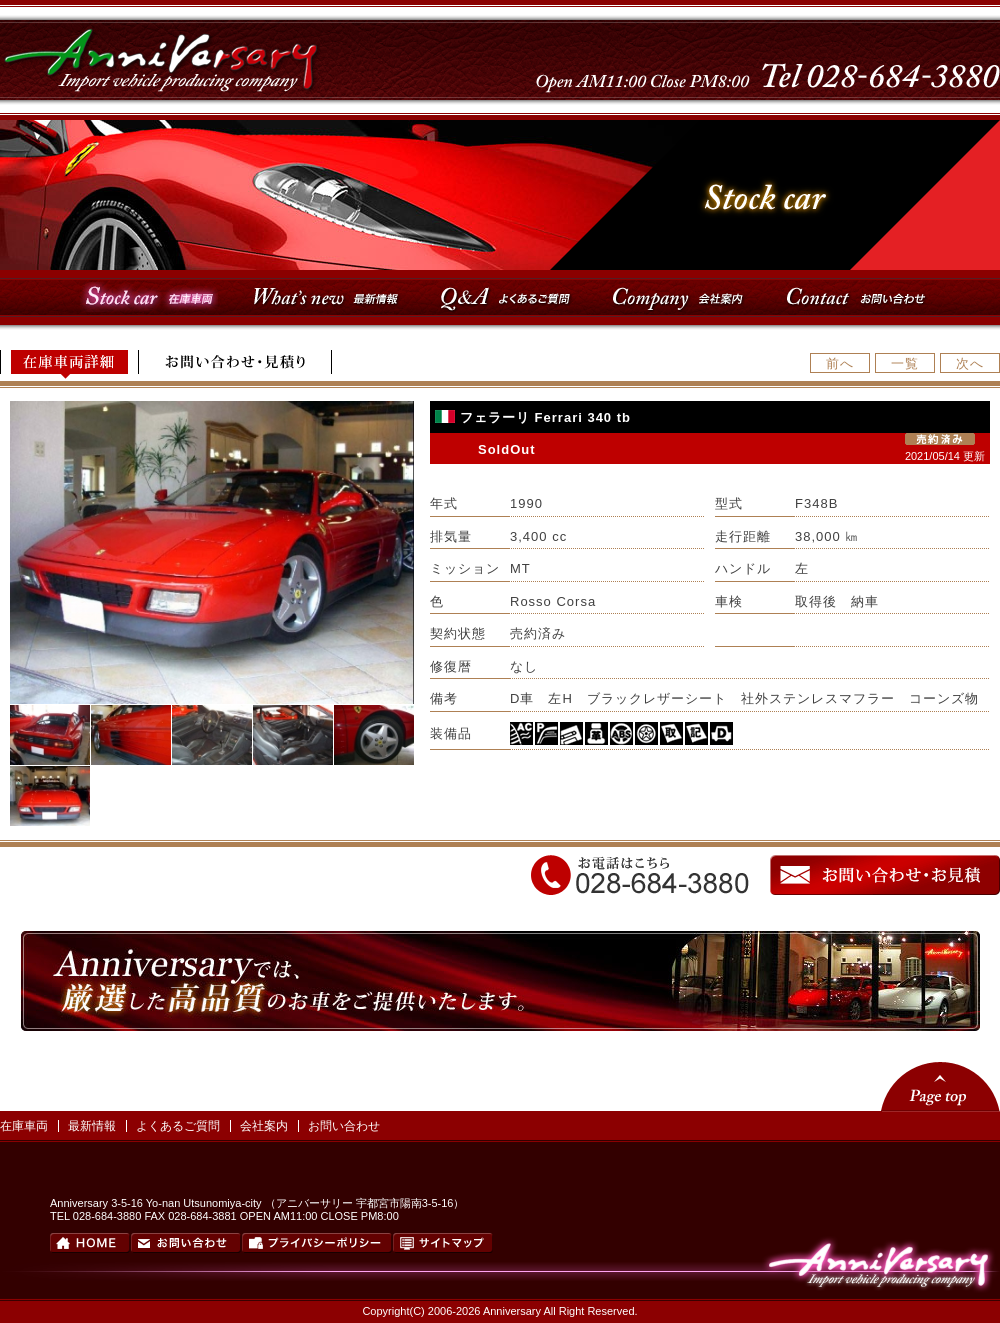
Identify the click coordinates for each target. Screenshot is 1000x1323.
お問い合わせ (344, 1126)
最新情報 (92, 1126)
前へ (840, 363)
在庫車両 (24, 1126)
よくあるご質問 (178, 1126)
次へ (970, 363)
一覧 (905, 363)
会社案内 (264, 1126)
